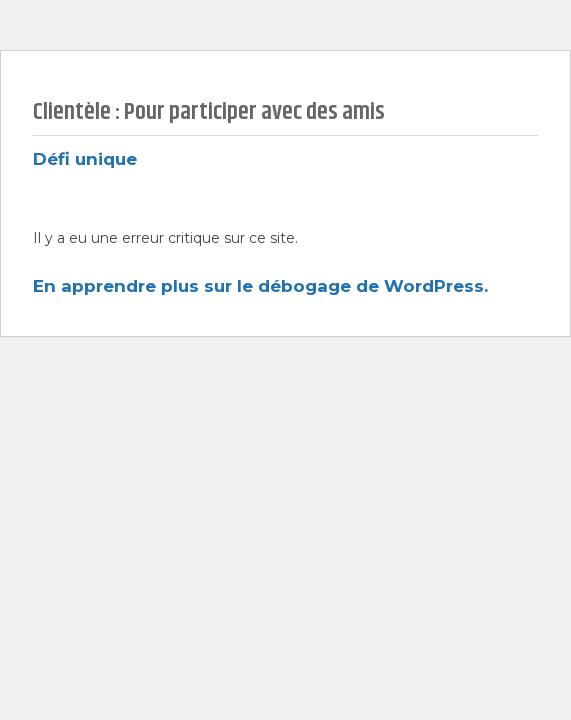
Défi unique (85, 159)
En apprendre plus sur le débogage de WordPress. (260, 286)
